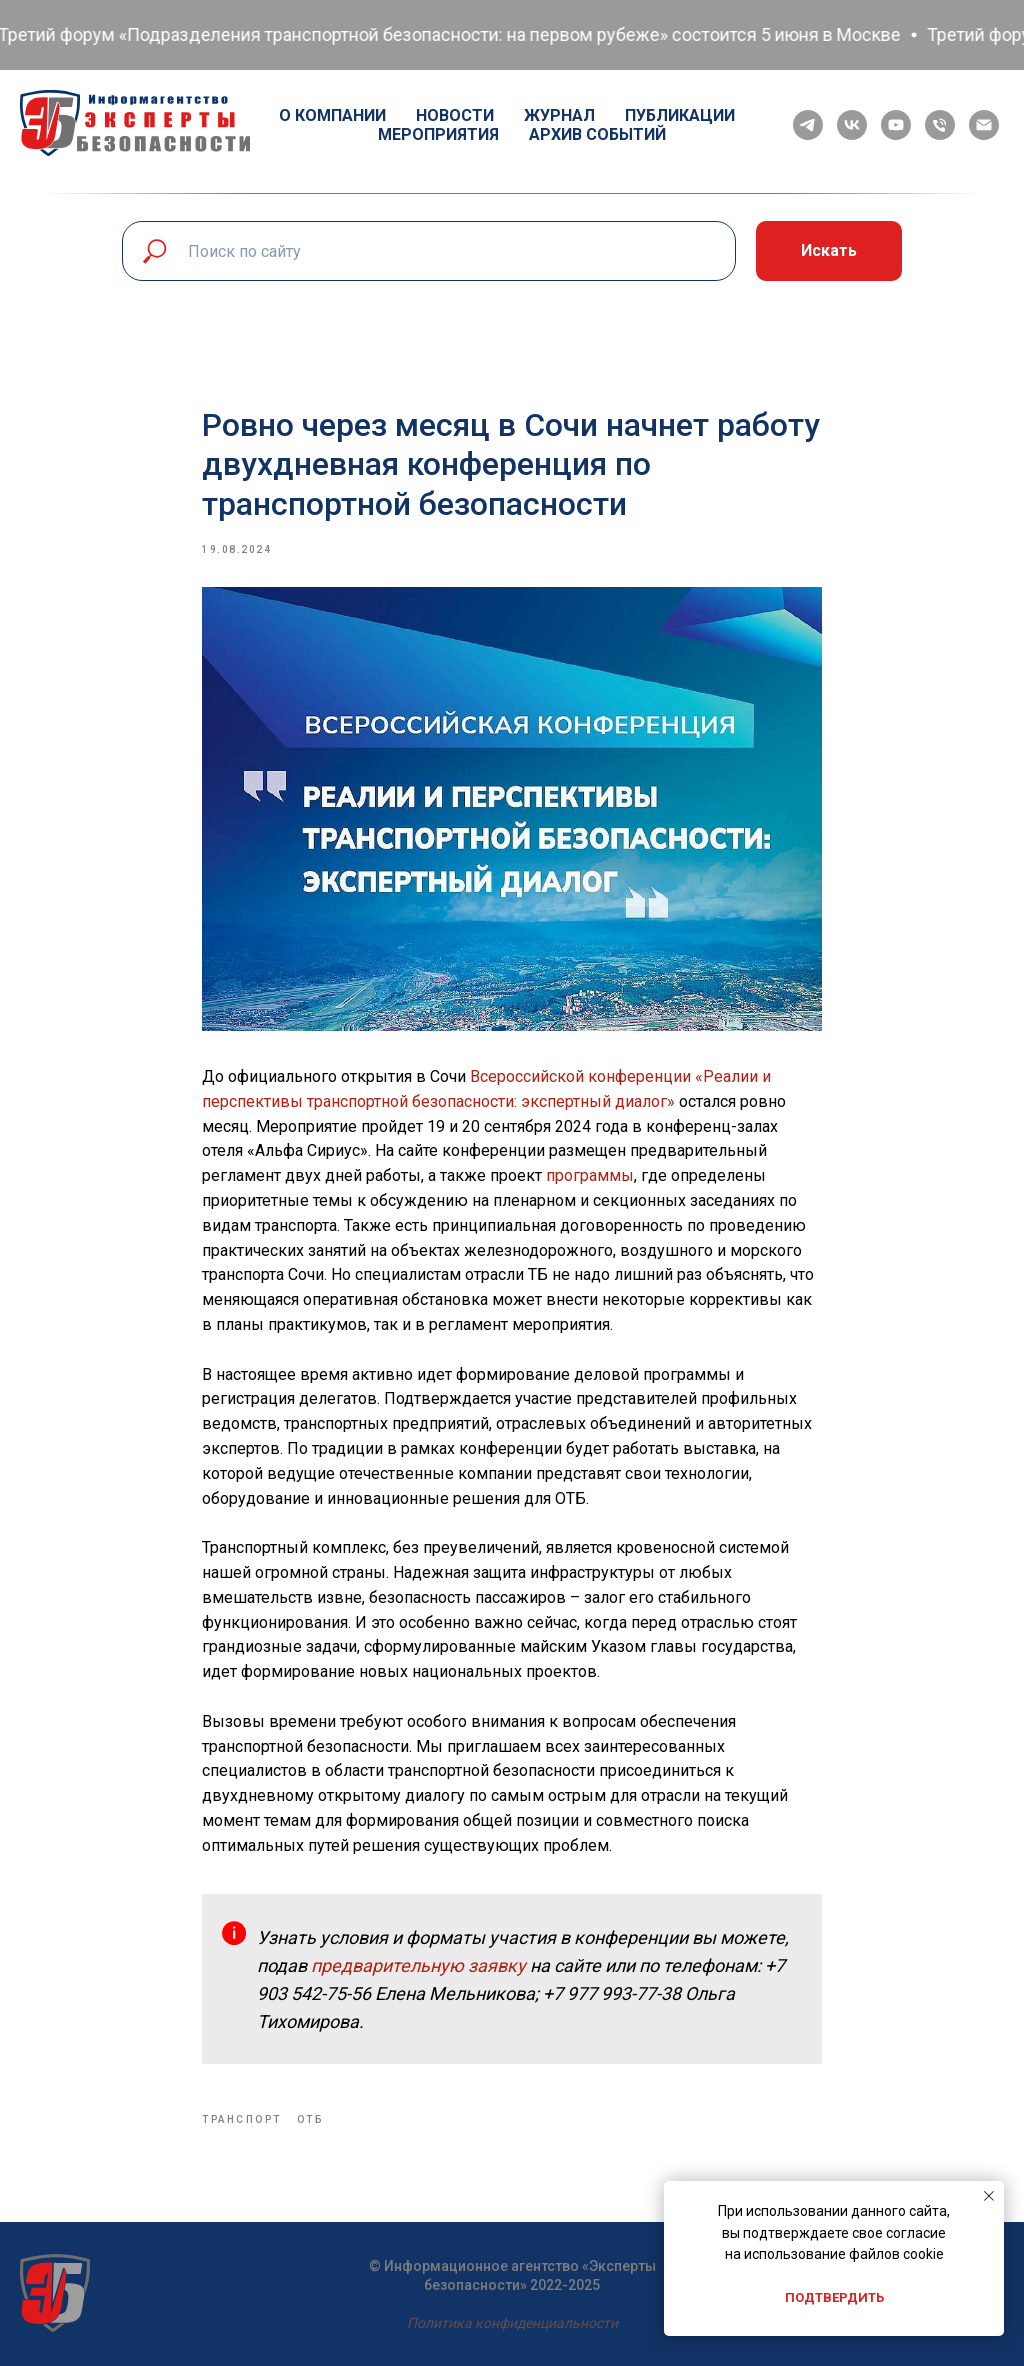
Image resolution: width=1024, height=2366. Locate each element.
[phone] (940, 125)
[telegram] (808, 125)
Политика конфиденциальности (512, 2323)
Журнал (559, 115)
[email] (984, 125)
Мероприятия (438, 134)
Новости (455, 115)
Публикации (680, 115)
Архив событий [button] (597, 134)
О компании (332, 115)
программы (590, 1175)
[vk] (852, 125)
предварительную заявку (420, 1965)
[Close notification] (989, 2196)
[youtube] (896, 125)
